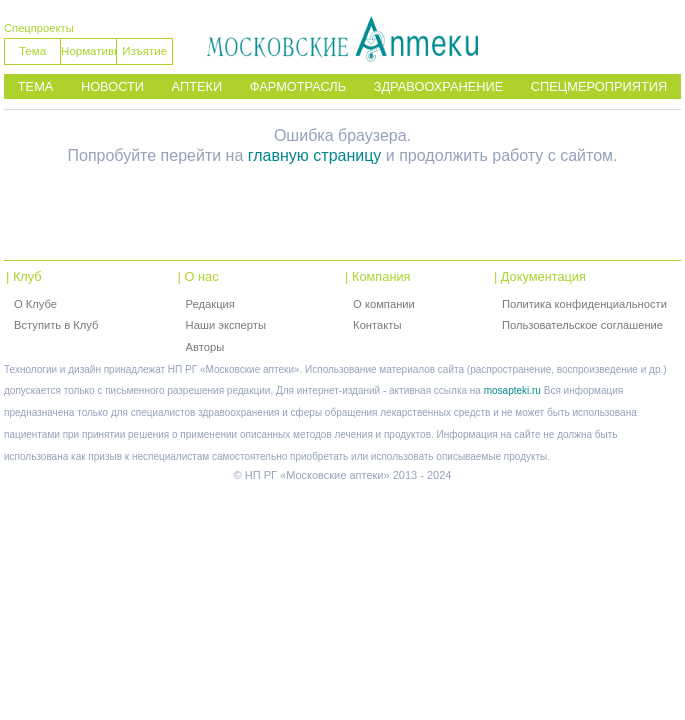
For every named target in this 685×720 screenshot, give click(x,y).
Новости (112, 86)
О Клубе (35, 304)
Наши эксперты (226, 325)
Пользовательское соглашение (582, 325)
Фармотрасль (298, 86)
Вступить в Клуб (56, 325)
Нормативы (88, 51)
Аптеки (197, 86)
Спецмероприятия (599, 86)
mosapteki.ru (512, 390)
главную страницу (315, 155)
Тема (32, 51)
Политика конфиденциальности (584, 304)
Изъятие (144, 51)
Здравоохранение (439, 86)
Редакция (210, 304)
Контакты (377, 325)
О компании (384, 304)
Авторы (205, 347)
